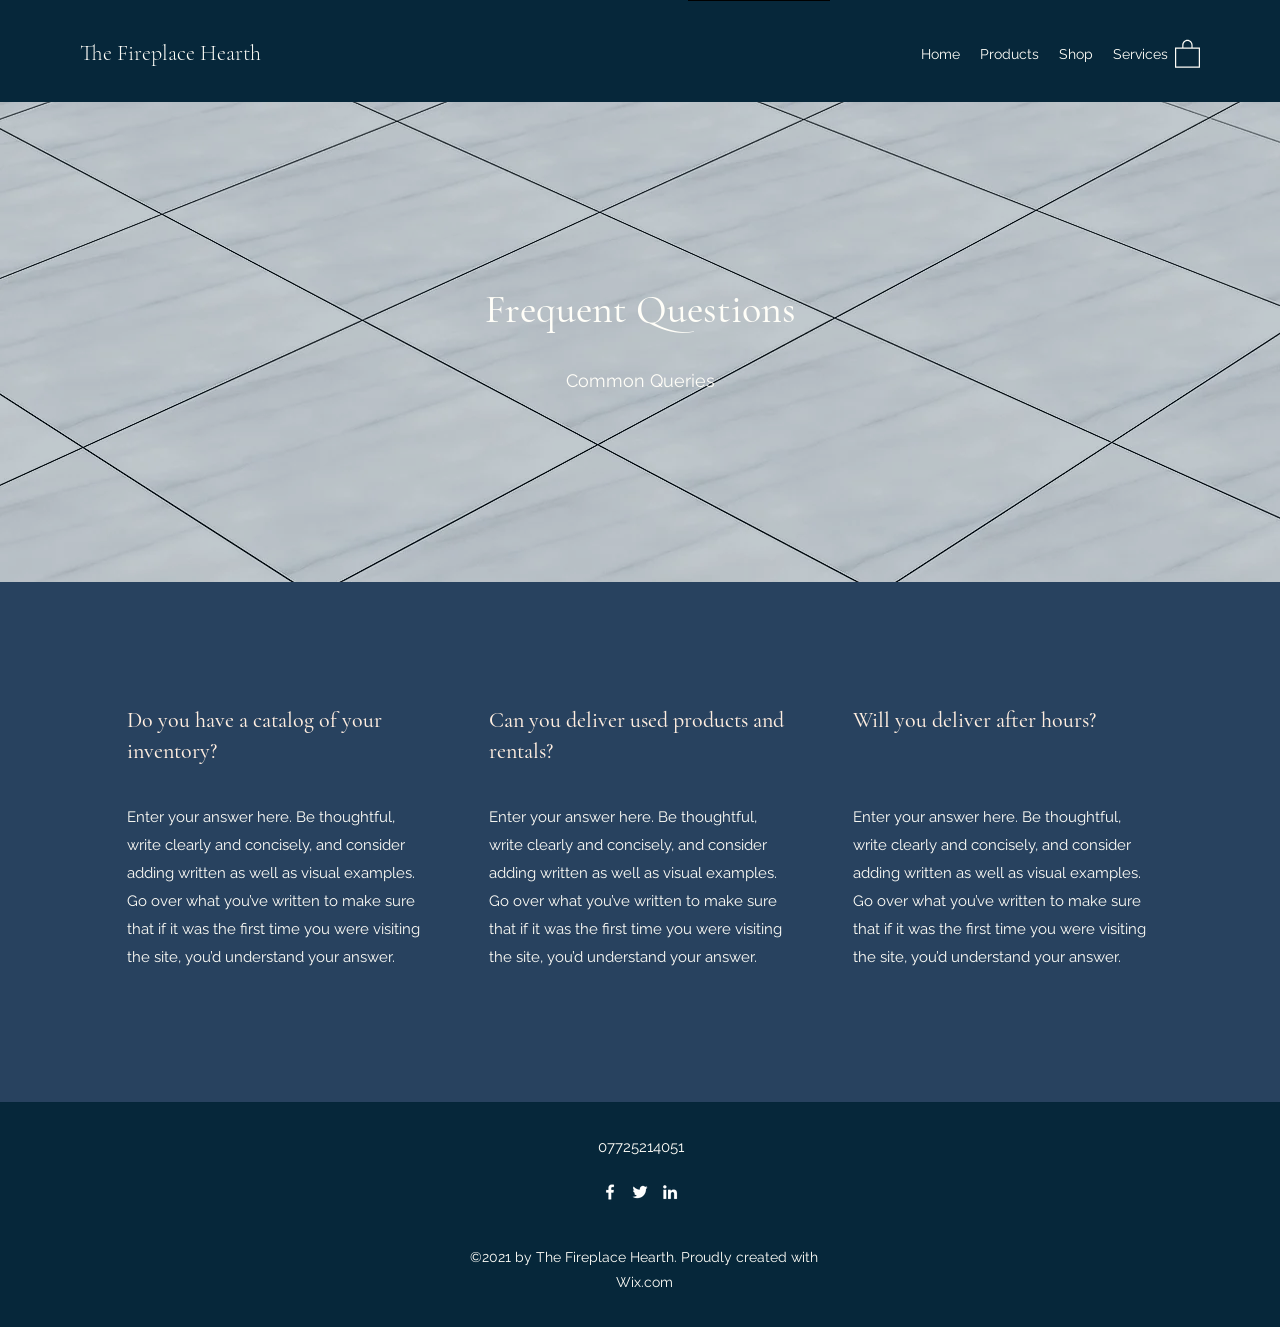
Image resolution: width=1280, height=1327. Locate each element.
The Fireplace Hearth (170, 53)
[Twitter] (640, 1192)
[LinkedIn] (670, 1192)
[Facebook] (610, 1192)
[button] (1076, 54)
